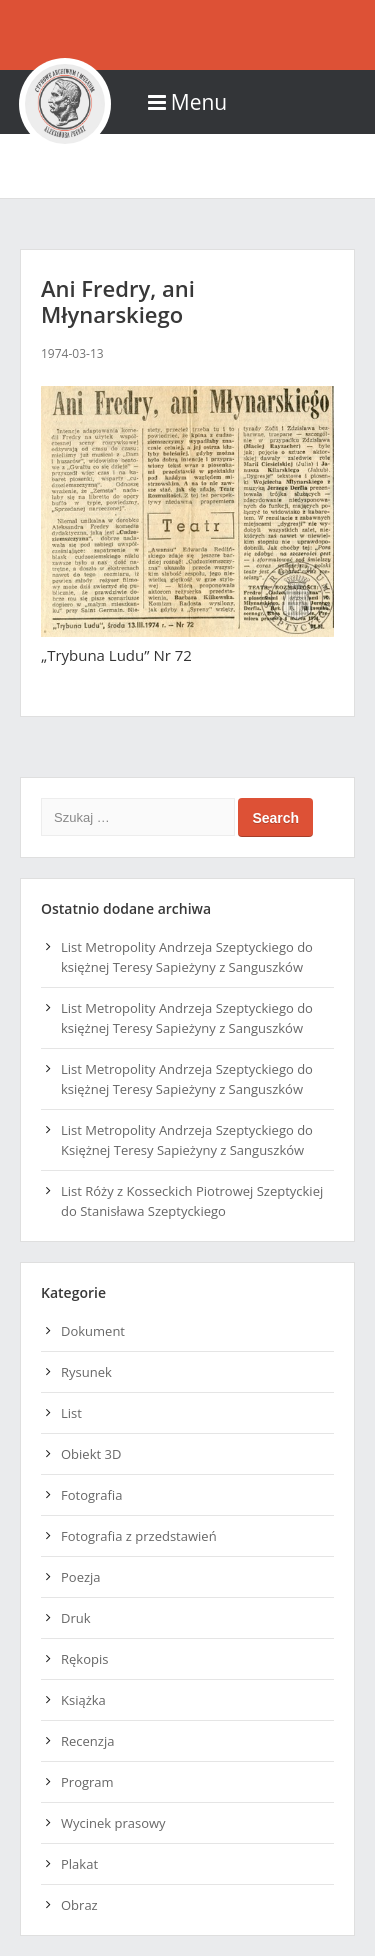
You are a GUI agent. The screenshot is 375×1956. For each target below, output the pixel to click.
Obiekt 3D (91, 1454)
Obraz (79, 1905)
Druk (76, 1618)
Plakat (79, 1864)
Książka (83, 1700)
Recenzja (87, 1741)
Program (87, 1782)
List (71, 1413)
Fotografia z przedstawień (139, 1536)
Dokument (93, 1331)
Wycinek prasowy (113, 1823)
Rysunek (86, 1372)
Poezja (81, 1577)
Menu (187, 102)
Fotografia (91, 1495)
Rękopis (84, 1659)
